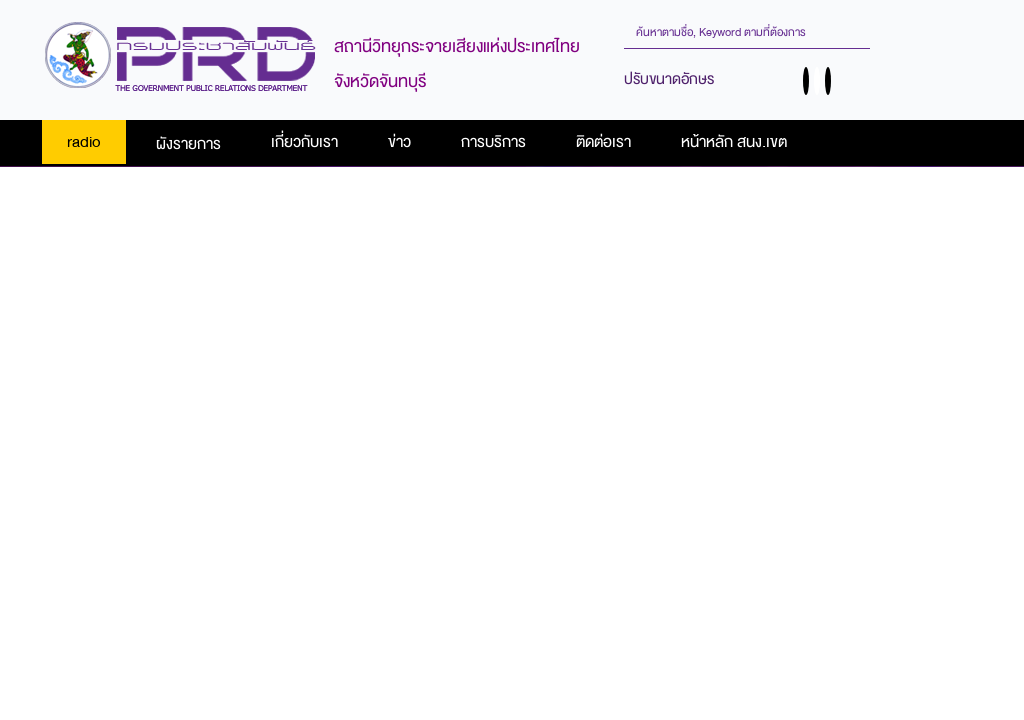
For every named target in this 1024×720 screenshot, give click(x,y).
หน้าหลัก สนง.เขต (734, 142)
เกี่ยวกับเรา (304, 142)
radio (84, 142)
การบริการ (493, 142)
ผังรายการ (188, 144)
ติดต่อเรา (603, 142)
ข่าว (399, 142)
